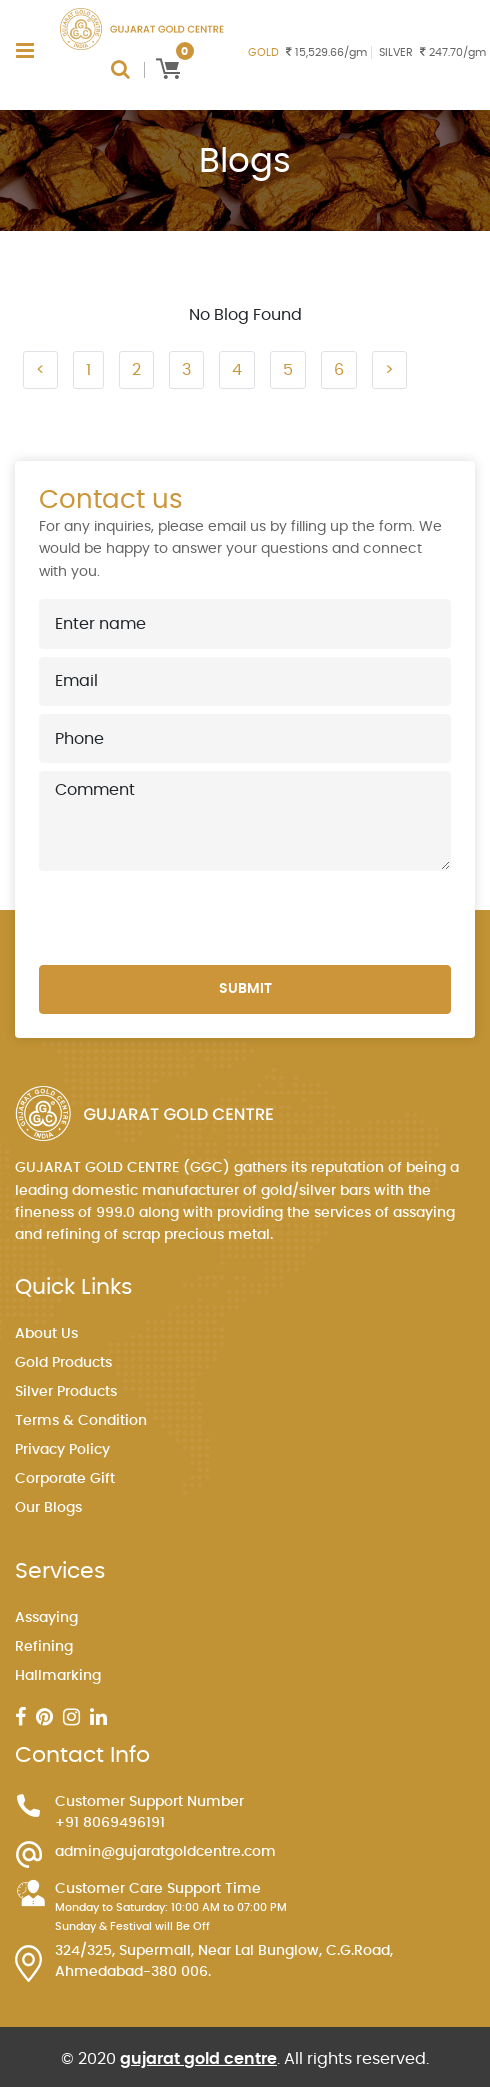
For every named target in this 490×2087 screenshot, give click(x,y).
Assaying (46, 1618)
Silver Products (66, 1392)
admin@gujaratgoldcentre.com (165, 1852)
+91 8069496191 (110, 1823)
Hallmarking (58, 1676)
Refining (44, 1647)
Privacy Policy (62, 1450)
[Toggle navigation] (25, 51)
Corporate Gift (65, 1479)
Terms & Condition (81, 1421)
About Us (46, 1334)
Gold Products (63, 1363)
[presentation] (191, 918)
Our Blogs (48, 1508)
